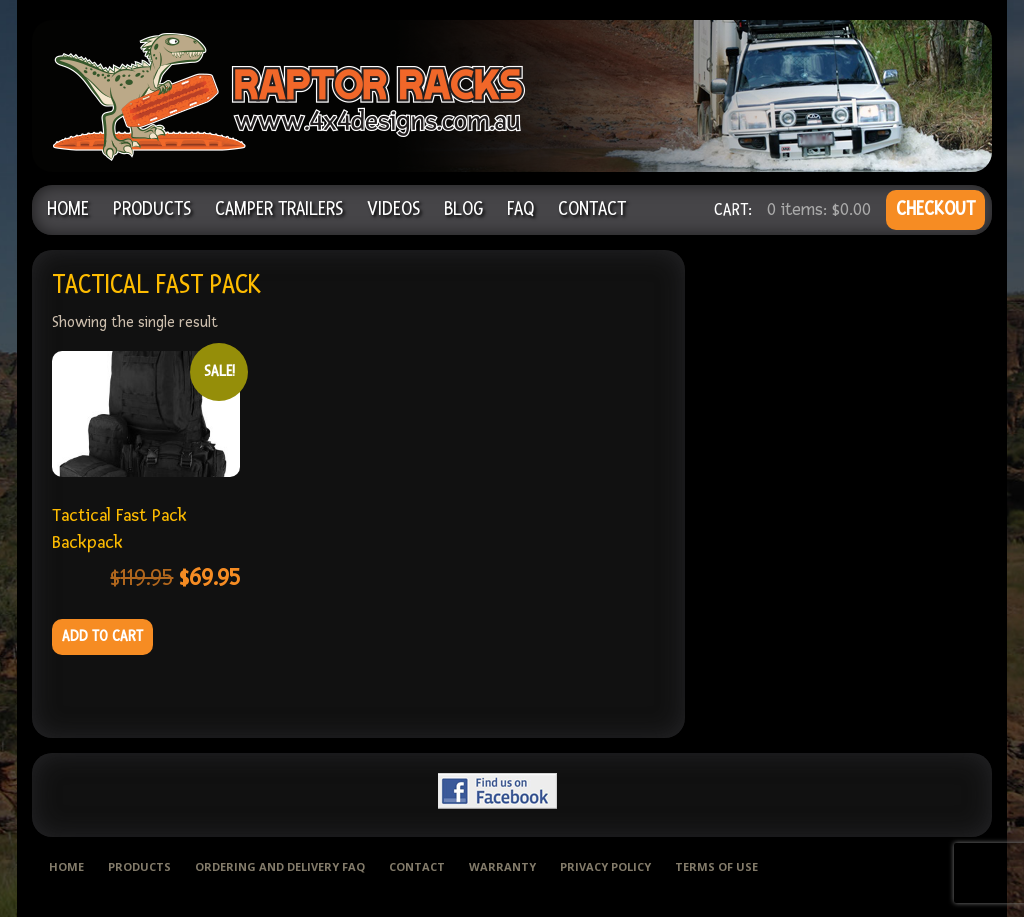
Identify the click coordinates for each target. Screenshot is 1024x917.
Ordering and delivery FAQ (280, 866)
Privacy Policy (605, 866)
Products (152, 209)
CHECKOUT (935, 209)
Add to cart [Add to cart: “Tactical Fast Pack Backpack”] (102, 636)
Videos (393, 209)
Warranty (502, 866)
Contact (592, 209)
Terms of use (716, 866)
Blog (463, 209)
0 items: (819, 209)
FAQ (520, 209)
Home (68, 209)
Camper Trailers (279, 209)
